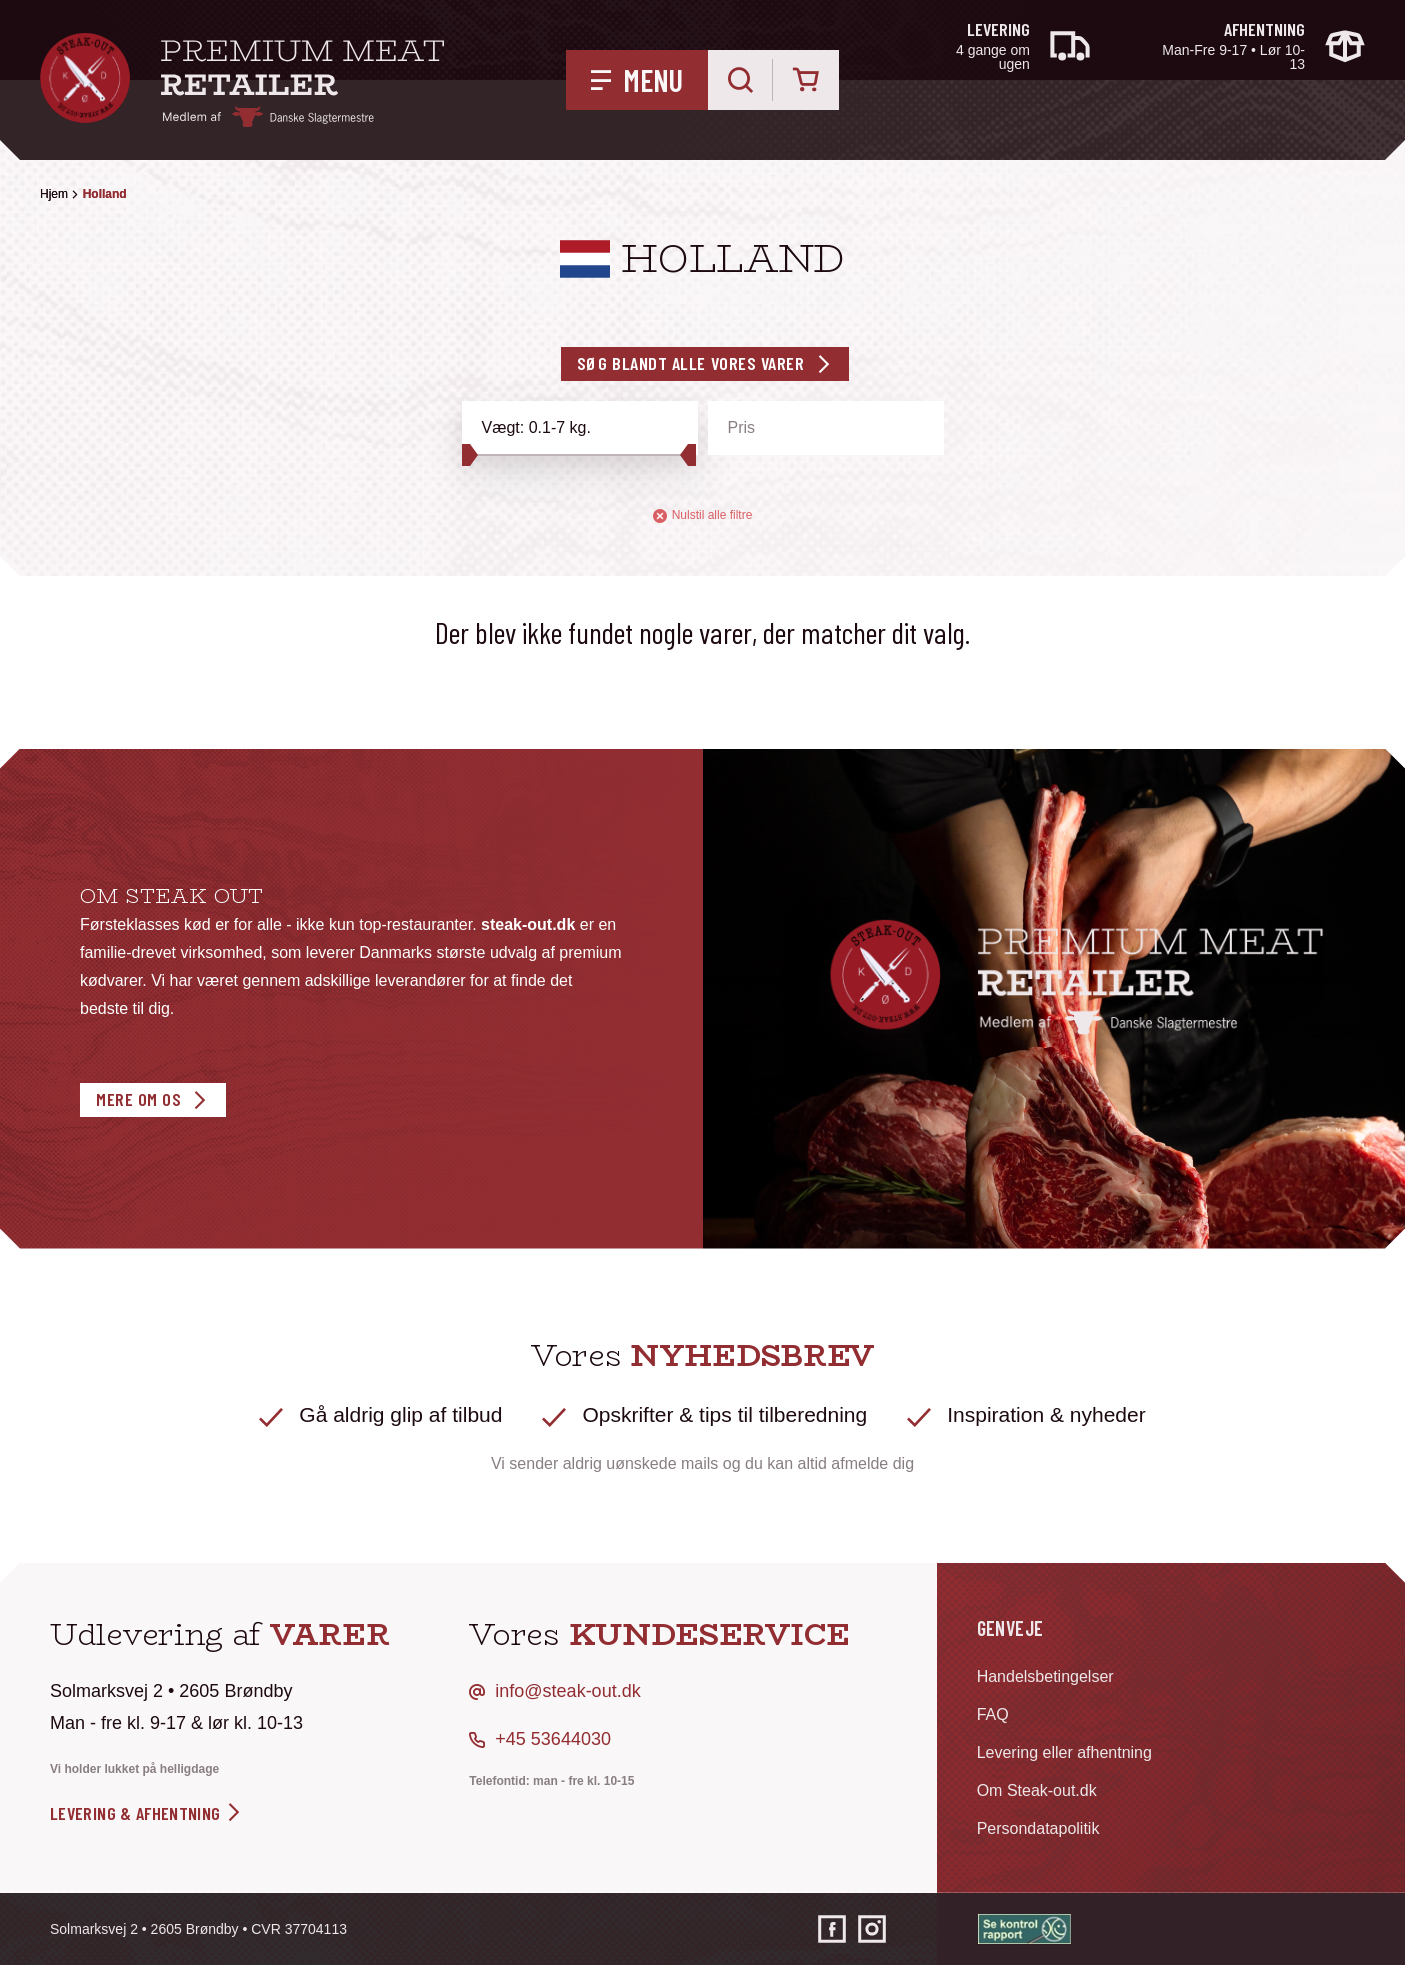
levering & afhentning (146, 1813)
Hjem (54, 194)
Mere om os (138, 1099)
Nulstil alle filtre (703, 515)
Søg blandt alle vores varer (691, 363)
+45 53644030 (553, 1739)
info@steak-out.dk (567, 1691)
